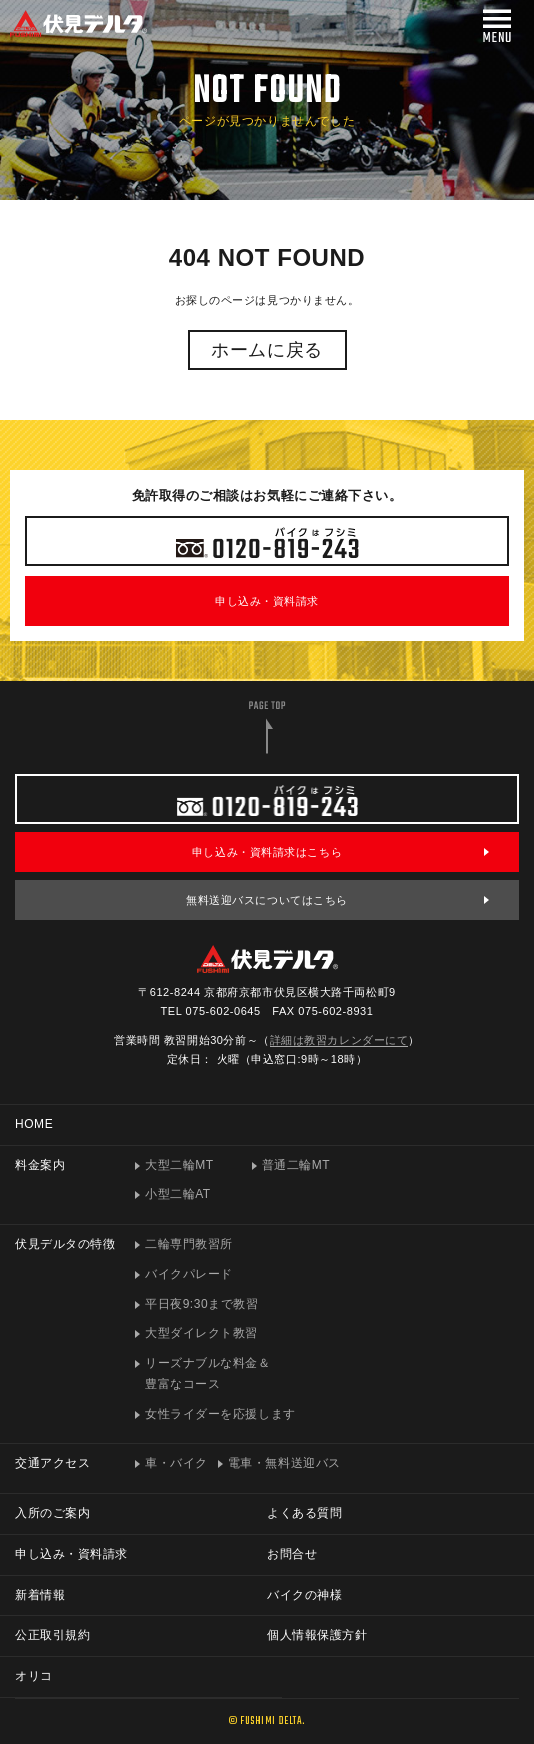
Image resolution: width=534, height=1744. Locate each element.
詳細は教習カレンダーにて (339, 1040)
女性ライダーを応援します (220, 1414)
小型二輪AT (178, 1194)
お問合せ (292, 1554)
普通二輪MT (296, 1165)
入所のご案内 (52, 1513)
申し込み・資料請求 (267, 601)
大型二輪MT (179, 1165)
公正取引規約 (52, 1635)
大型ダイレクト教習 (201, 1333)
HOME (34, 1124)
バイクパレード (189, 1274)
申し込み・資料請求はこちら (267, 852)
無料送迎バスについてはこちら (267, 900)
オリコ (34, 1676)
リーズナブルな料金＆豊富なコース (208, 1373)
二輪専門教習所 (189, 1244)
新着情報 (40, 1595)
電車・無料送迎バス (284, 1463)
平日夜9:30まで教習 (201, 1304)
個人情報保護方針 (317, 1635)
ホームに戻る (266, 350)
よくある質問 (304, 1513)
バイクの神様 (304, 1595)
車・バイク (176, 1463)
